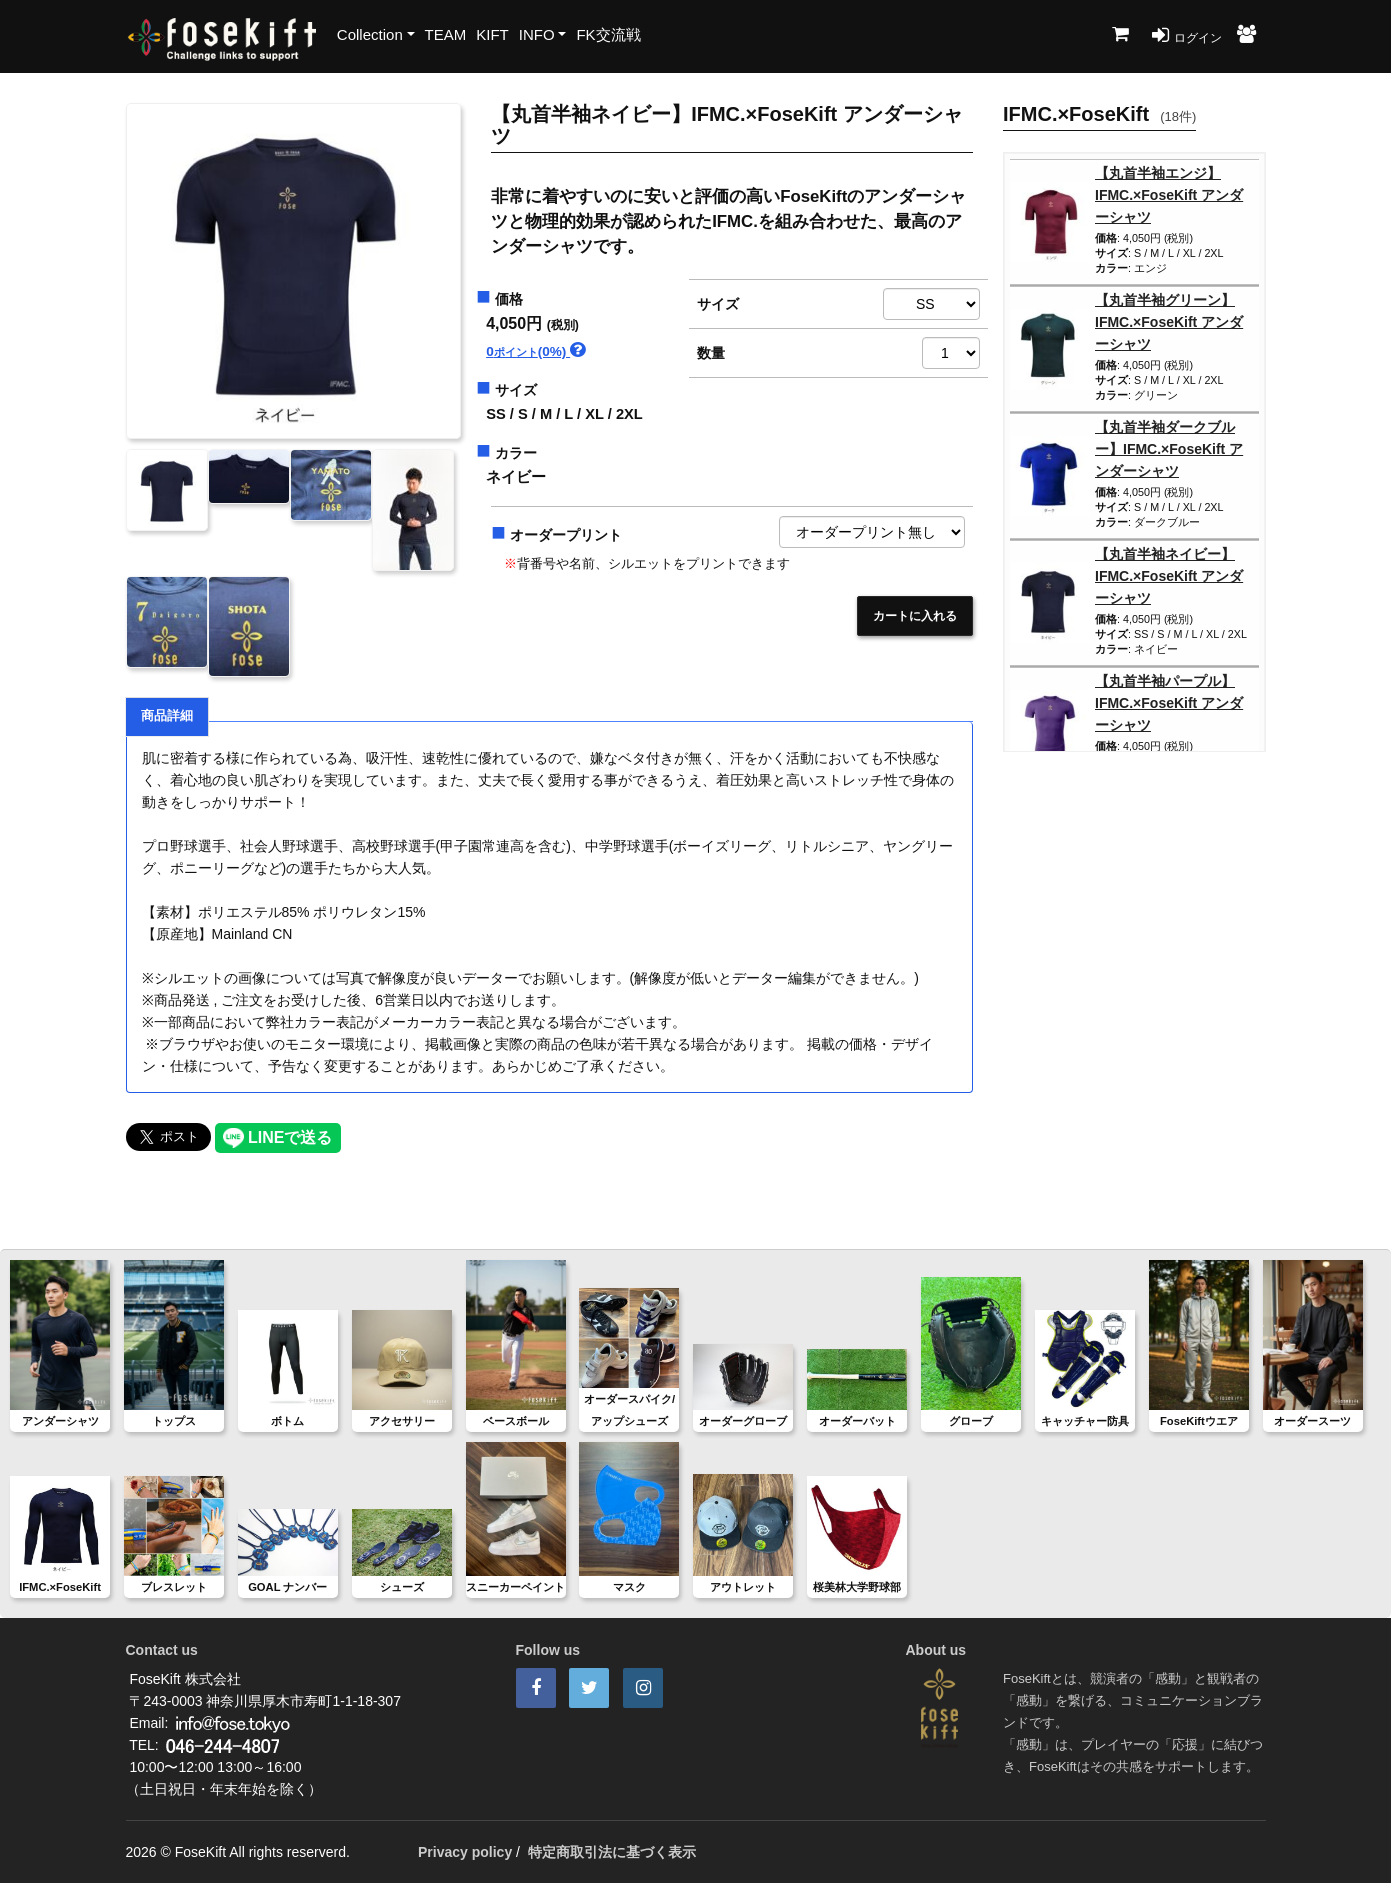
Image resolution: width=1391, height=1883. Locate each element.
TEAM (446, 34)
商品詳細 (167, 716)
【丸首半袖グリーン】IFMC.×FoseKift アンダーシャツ (1169, 322)
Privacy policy (465, 1852)
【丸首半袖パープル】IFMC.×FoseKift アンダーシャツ (1169, 703)
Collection (370, 34)
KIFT (492, 34)
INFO (537, 34)
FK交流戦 (608, 34)
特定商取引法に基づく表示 (612, 1852)
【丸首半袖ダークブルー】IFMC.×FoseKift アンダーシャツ (1169, 449)
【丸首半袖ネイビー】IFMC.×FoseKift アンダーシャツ (1169, 576)
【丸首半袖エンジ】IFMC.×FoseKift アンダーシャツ (1169, 195)
